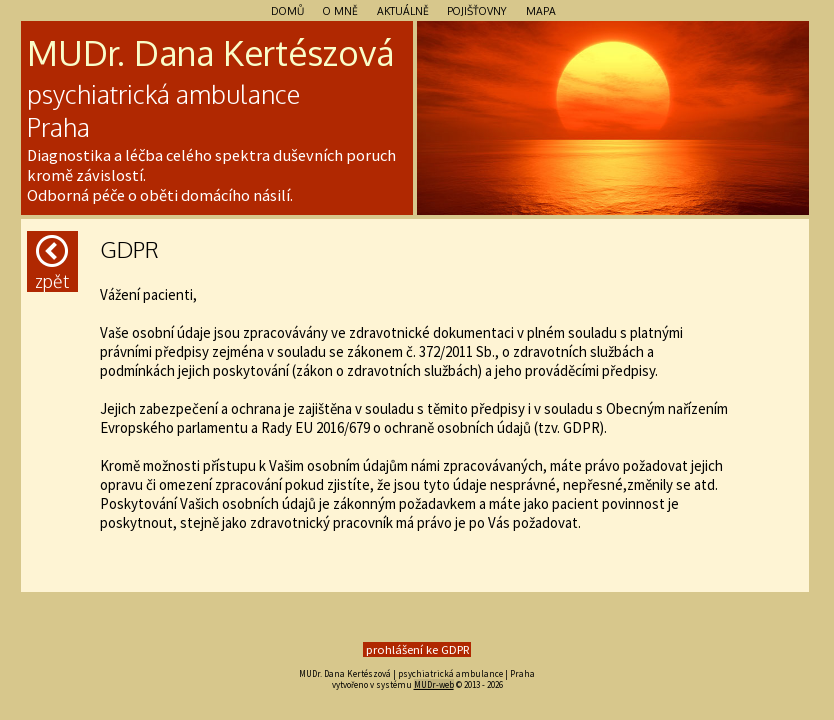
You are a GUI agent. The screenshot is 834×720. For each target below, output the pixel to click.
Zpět (52, 263)
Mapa (541, 10)
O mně (340, 10)
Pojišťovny (477, 10)
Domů (287, 10)
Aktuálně (403, 10)
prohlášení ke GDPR (417, 649)
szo (333, 52)
